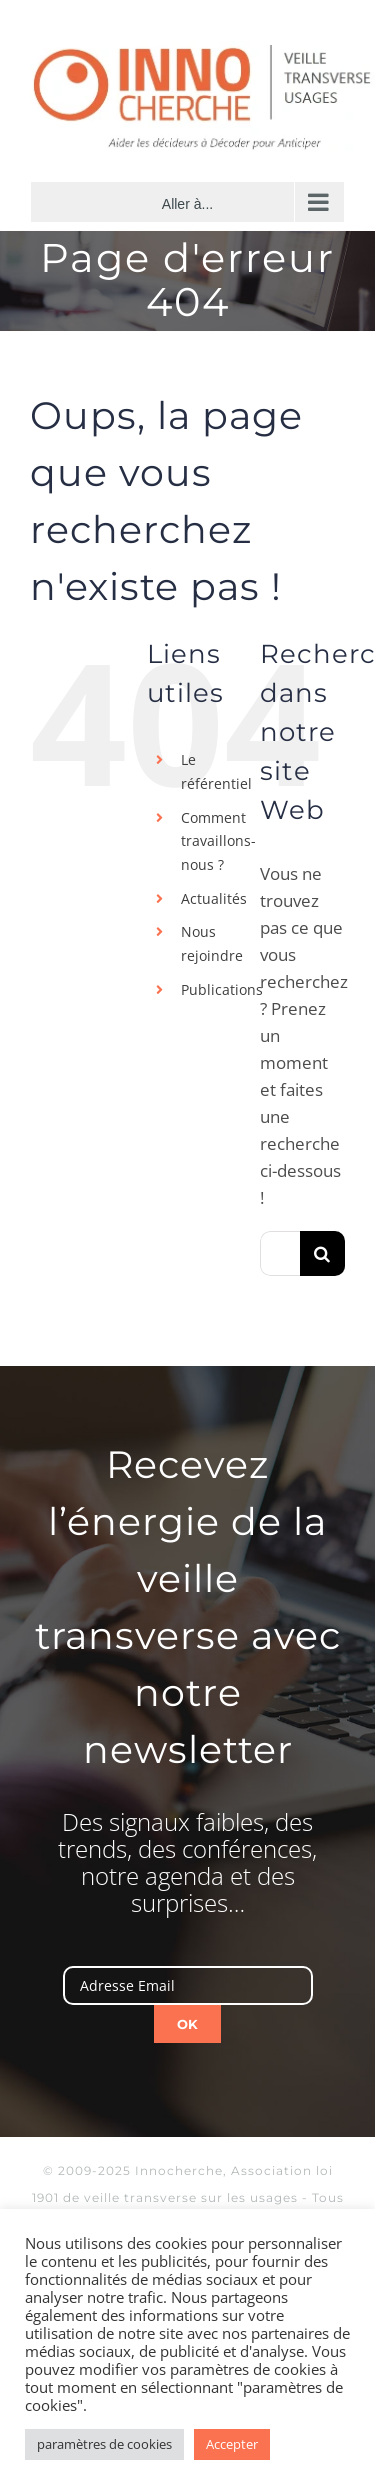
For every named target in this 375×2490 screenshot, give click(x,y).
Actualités (214, 898)
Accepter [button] (232, 2444)
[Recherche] (322, 1253)
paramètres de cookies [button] (104, 2444)
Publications (222, 989)
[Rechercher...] (280, 1253)
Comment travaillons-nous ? (218, 841)
